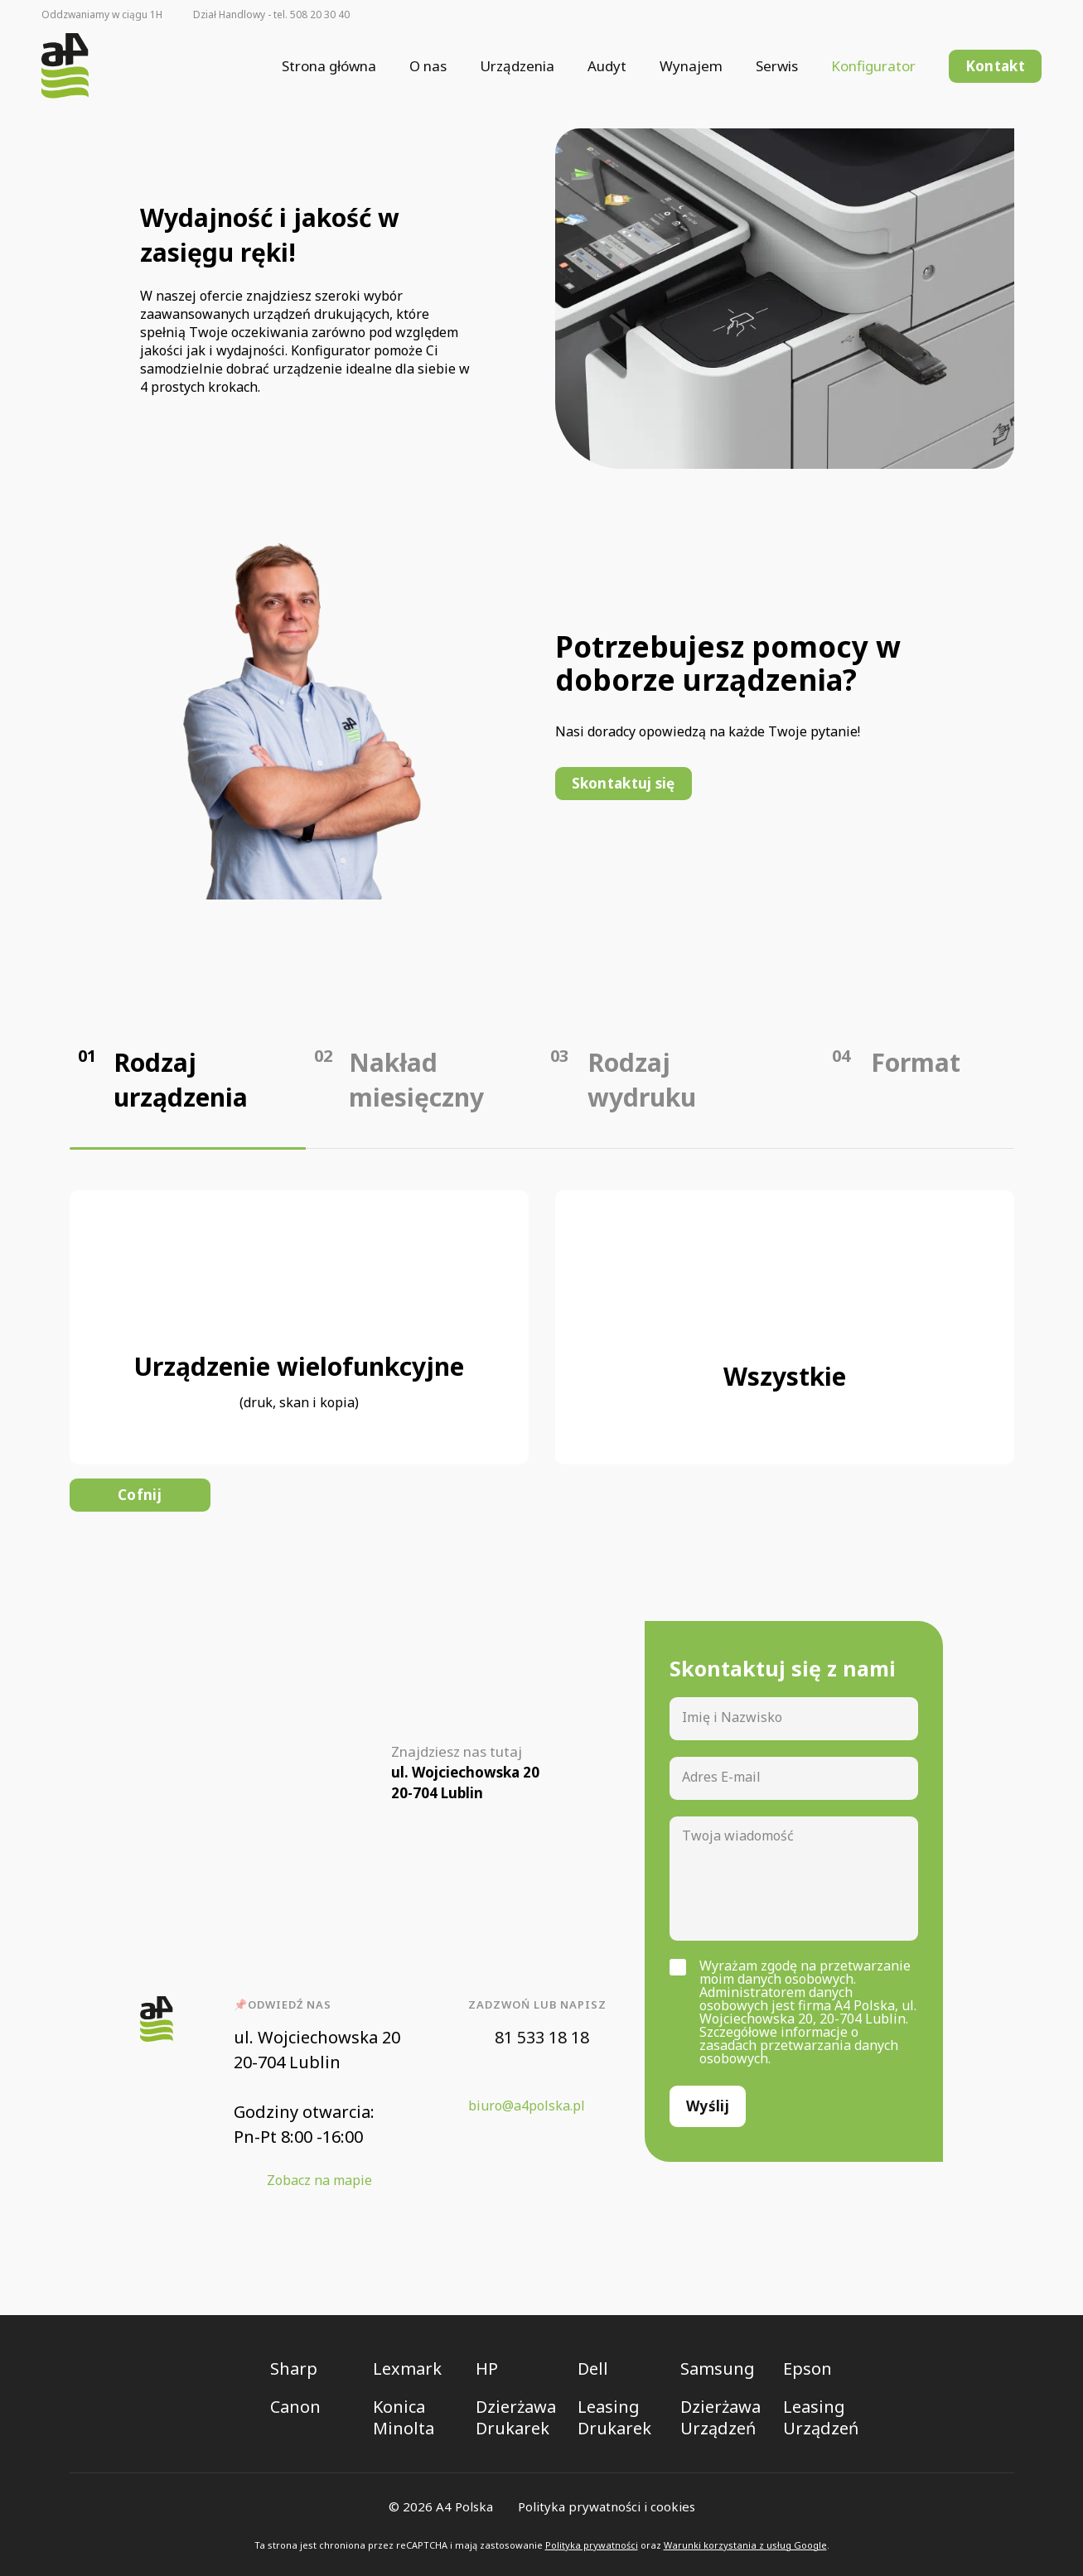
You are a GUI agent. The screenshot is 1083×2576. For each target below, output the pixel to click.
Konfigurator (873, 65)
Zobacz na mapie (319, 2180)
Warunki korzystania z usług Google (745, 2545)
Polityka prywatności (591, 2545)
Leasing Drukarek (614, 2417)
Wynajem (691, 65)
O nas (428, 65)
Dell (593, 2369)
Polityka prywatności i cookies (606, 2506)
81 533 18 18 (542, 2037)
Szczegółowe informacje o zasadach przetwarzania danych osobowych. (798, 2045)
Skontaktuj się (623, 783)
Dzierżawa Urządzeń (720, 2417)
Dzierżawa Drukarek (516, 2417)
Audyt (606, 65)
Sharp (293, 2369)
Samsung (717, 2369)
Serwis (777, 65)
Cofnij (140, 1494)
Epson (807, 2369)
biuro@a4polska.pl (526, 2105)
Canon (295, 2407)
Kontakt (995, 65)
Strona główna (329, 65)
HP (487, 2369)
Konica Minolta (403, 2417)
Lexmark (407, 2369)
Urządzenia (517, 65)
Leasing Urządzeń (820, 2417)
